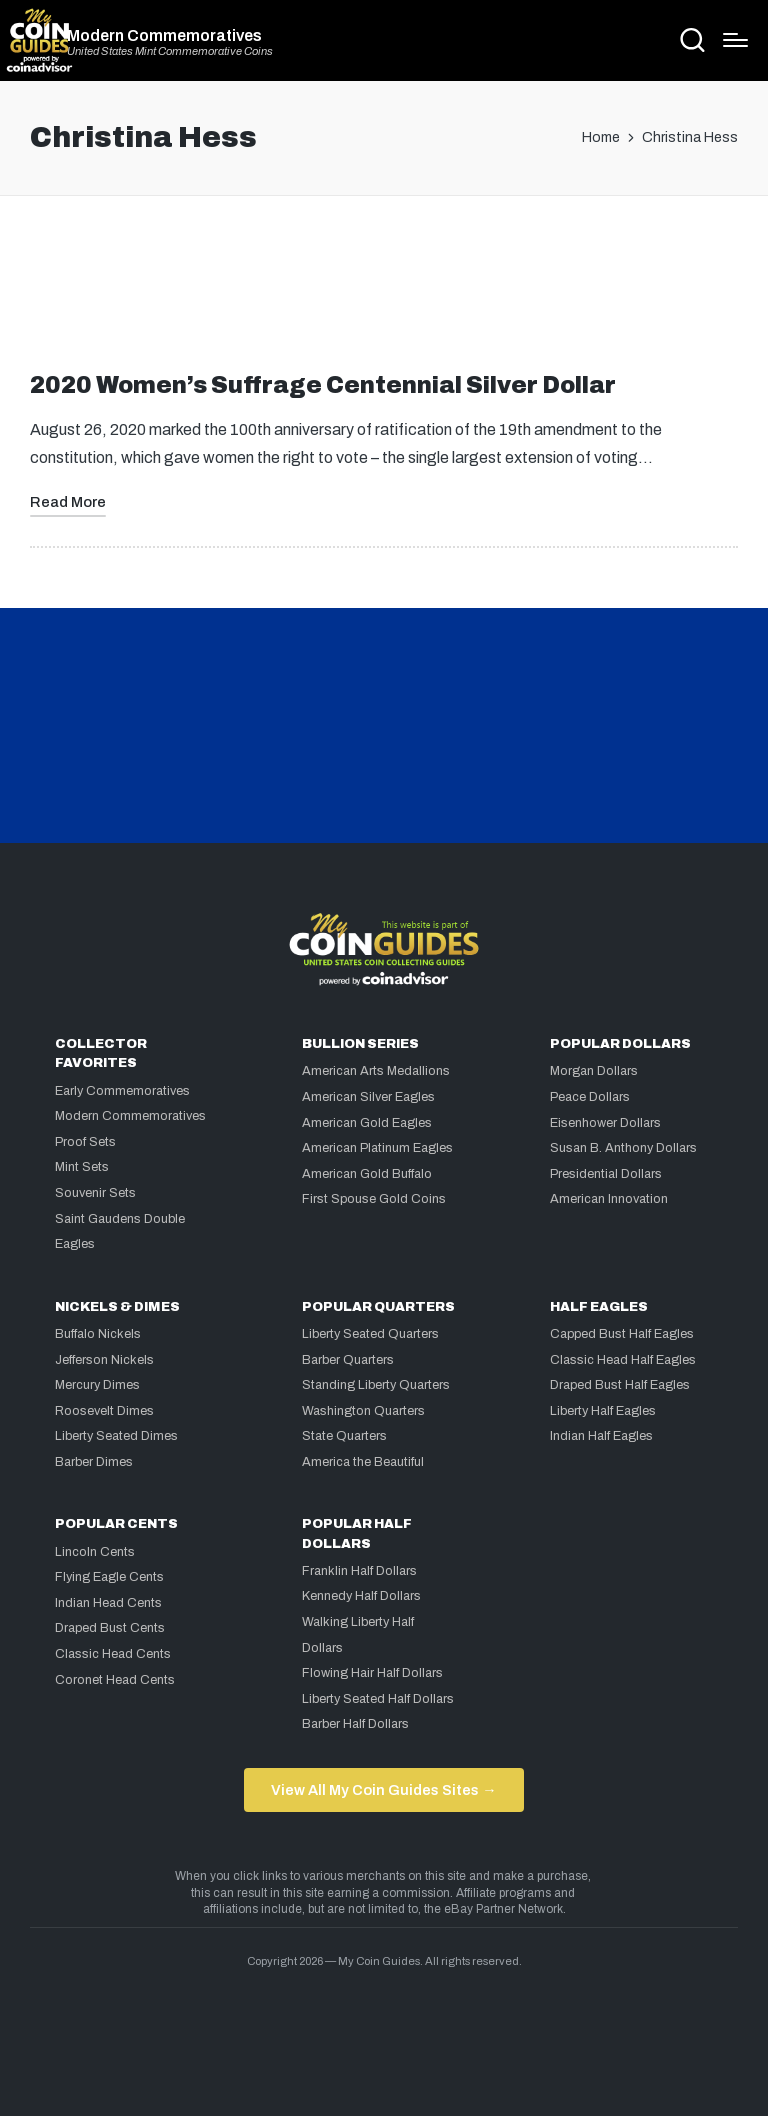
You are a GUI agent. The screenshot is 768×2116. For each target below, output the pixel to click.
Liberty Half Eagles (603, 1411)
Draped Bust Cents (110, 1628)
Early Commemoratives (122, 1091)
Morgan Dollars (594, 1071)
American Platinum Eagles (377, 1148)
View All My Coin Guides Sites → (383, 1790)
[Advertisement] (384, 292)
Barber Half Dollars (355, 1724)
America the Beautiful (363, 1462)
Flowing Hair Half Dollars (372, 1673)
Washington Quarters (363, 1411)
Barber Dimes (94, 1462)
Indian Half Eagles (601, 1436)
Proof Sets (85, 1142)
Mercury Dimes (97, 1385)
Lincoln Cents (95, 1552)
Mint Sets (82, 1167)
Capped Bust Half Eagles (622, 1334)
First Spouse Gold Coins (374, 1199)
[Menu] (735, 40)
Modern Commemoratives (164, 36)
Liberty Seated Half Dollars (378, 1699)
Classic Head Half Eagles (623, 1360)
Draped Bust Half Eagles (620, 1385)
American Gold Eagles (367, 1123)
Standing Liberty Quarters (376, 1385)
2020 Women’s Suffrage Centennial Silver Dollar (323, 385)
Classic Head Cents (113, 1654)
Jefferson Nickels (104, 1360)
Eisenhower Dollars (605, 1123)
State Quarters (344, 1436)
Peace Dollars (590, 1097)
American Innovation (609, 1199)
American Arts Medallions (376, 1071)
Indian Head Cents (108, 1603)
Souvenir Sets (95, 1193)
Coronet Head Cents (115, 1680)
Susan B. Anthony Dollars (623, 1148)
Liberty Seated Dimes (116, 1436)
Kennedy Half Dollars (361, 1596)
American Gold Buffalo (367, 1174)
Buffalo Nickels (98, 1334)
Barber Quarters (348, 1360)
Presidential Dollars (606, 1174)
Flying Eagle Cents (109, 1577)
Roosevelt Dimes (104, 1411)
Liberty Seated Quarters (370, 1334)
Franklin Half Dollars (359, 1571)
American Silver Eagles (368, 1097)
